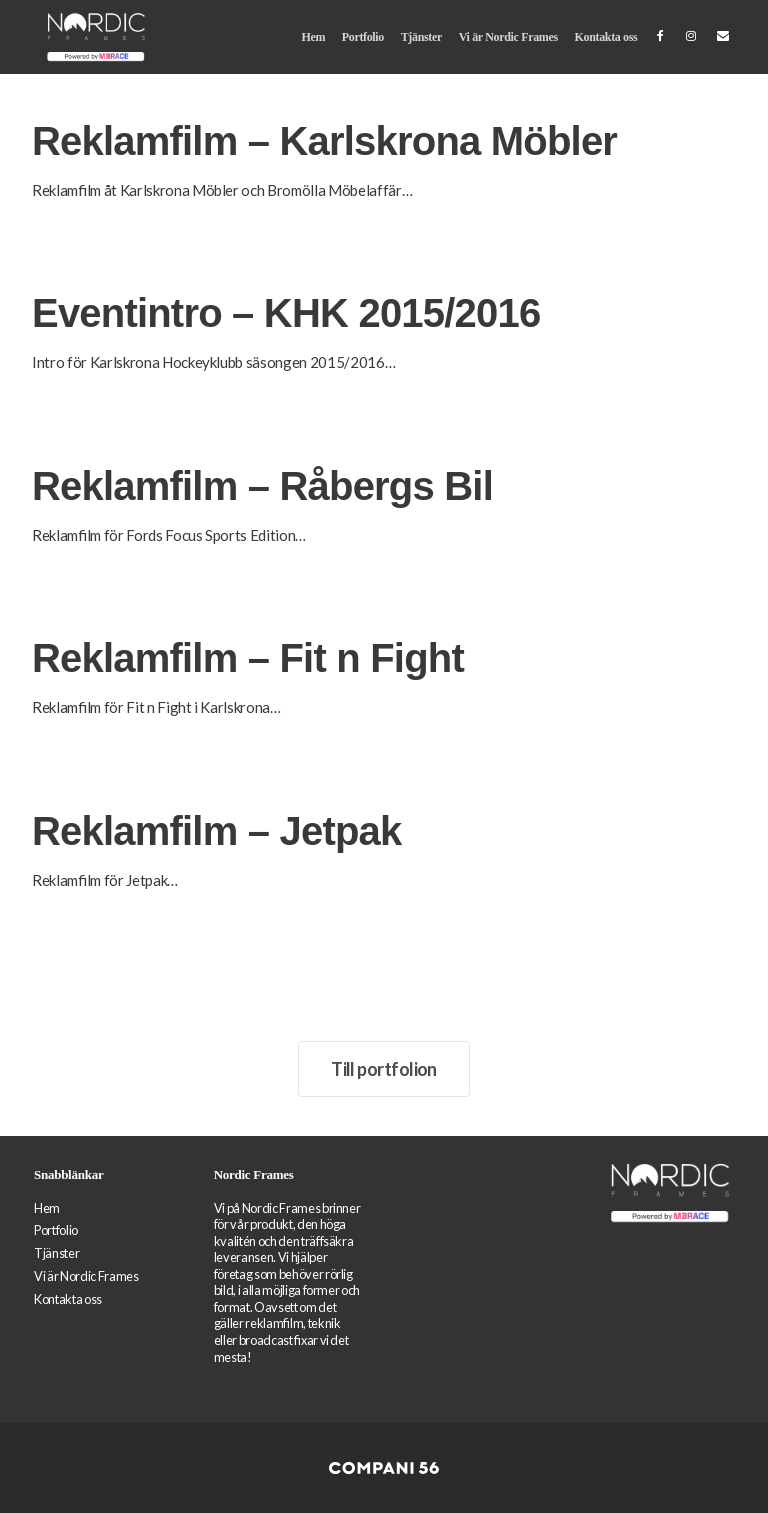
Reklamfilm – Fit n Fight (248, 658)
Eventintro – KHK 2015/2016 (286, 313)
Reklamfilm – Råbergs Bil (262, 486)
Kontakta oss (606, 37)
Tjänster (421, 37)
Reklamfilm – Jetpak (216, 831)
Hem (313, 37)
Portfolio (363, 37)
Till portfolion (384, 1069)
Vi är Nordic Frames (508, 37)
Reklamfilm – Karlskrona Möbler (324, 141)
